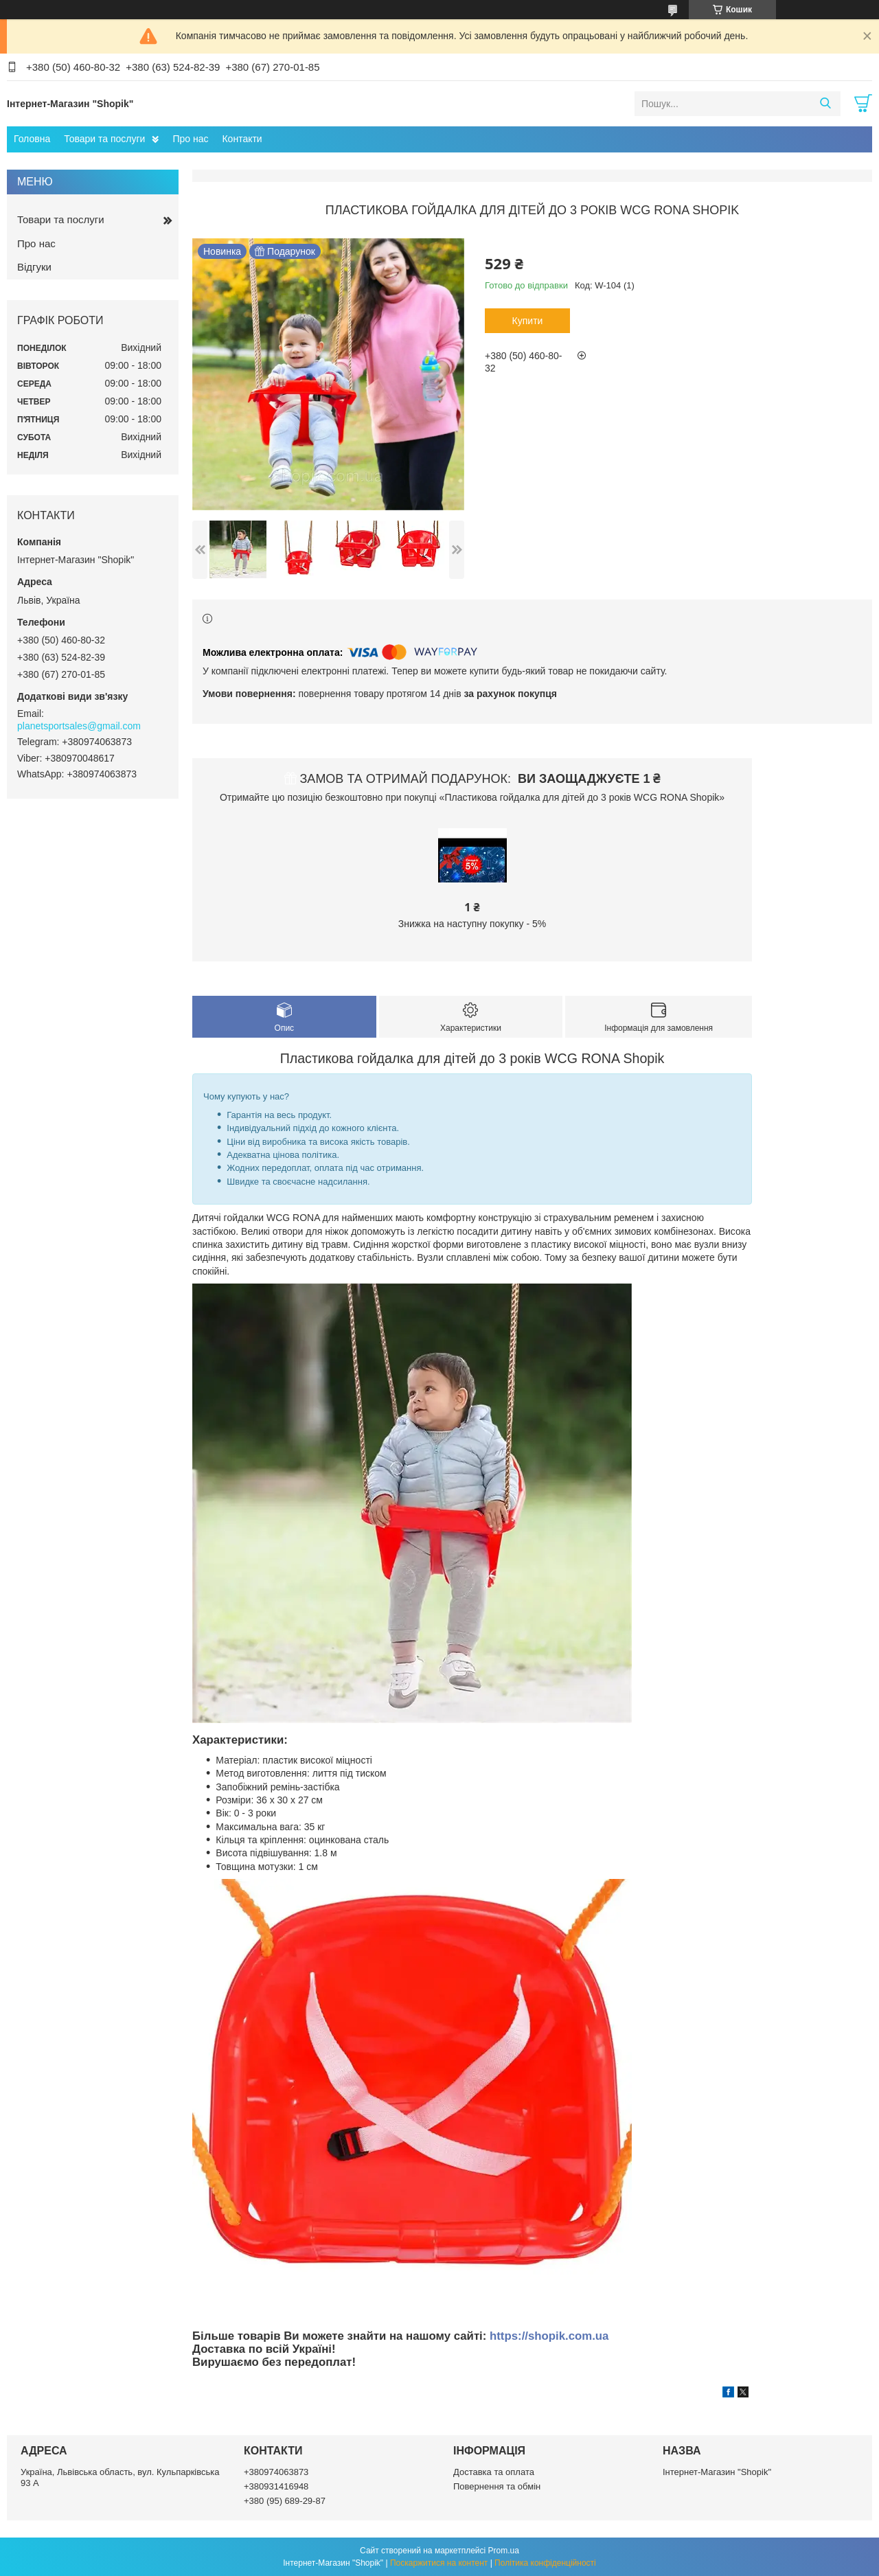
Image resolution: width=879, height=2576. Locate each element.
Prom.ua (503, 2550)
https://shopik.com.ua (549, 2336)
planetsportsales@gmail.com (79, 725)
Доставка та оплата (493, 2472)
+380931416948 (276, 2486)
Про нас (190, 138)
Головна (32, 138)
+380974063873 (276, 2472)
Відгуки (34, 267)
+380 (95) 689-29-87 (285, 2501)
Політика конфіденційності (545, 2563)
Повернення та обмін (496, 2486)
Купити (527, 320)
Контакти (242, 138)
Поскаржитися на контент (439, 2563)
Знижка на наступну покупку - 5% (472, 923)
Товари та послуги (104, 138)
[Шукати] (825, 103)
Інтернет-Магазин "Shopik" (717, 2472)
